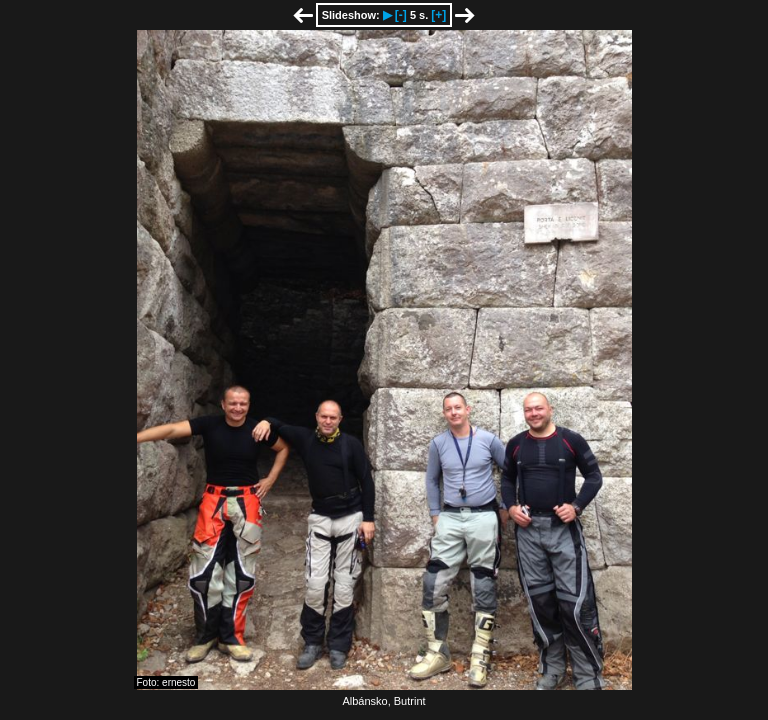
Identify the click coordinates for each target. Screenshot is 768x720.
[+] (438, 15)
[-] (401, 15)
